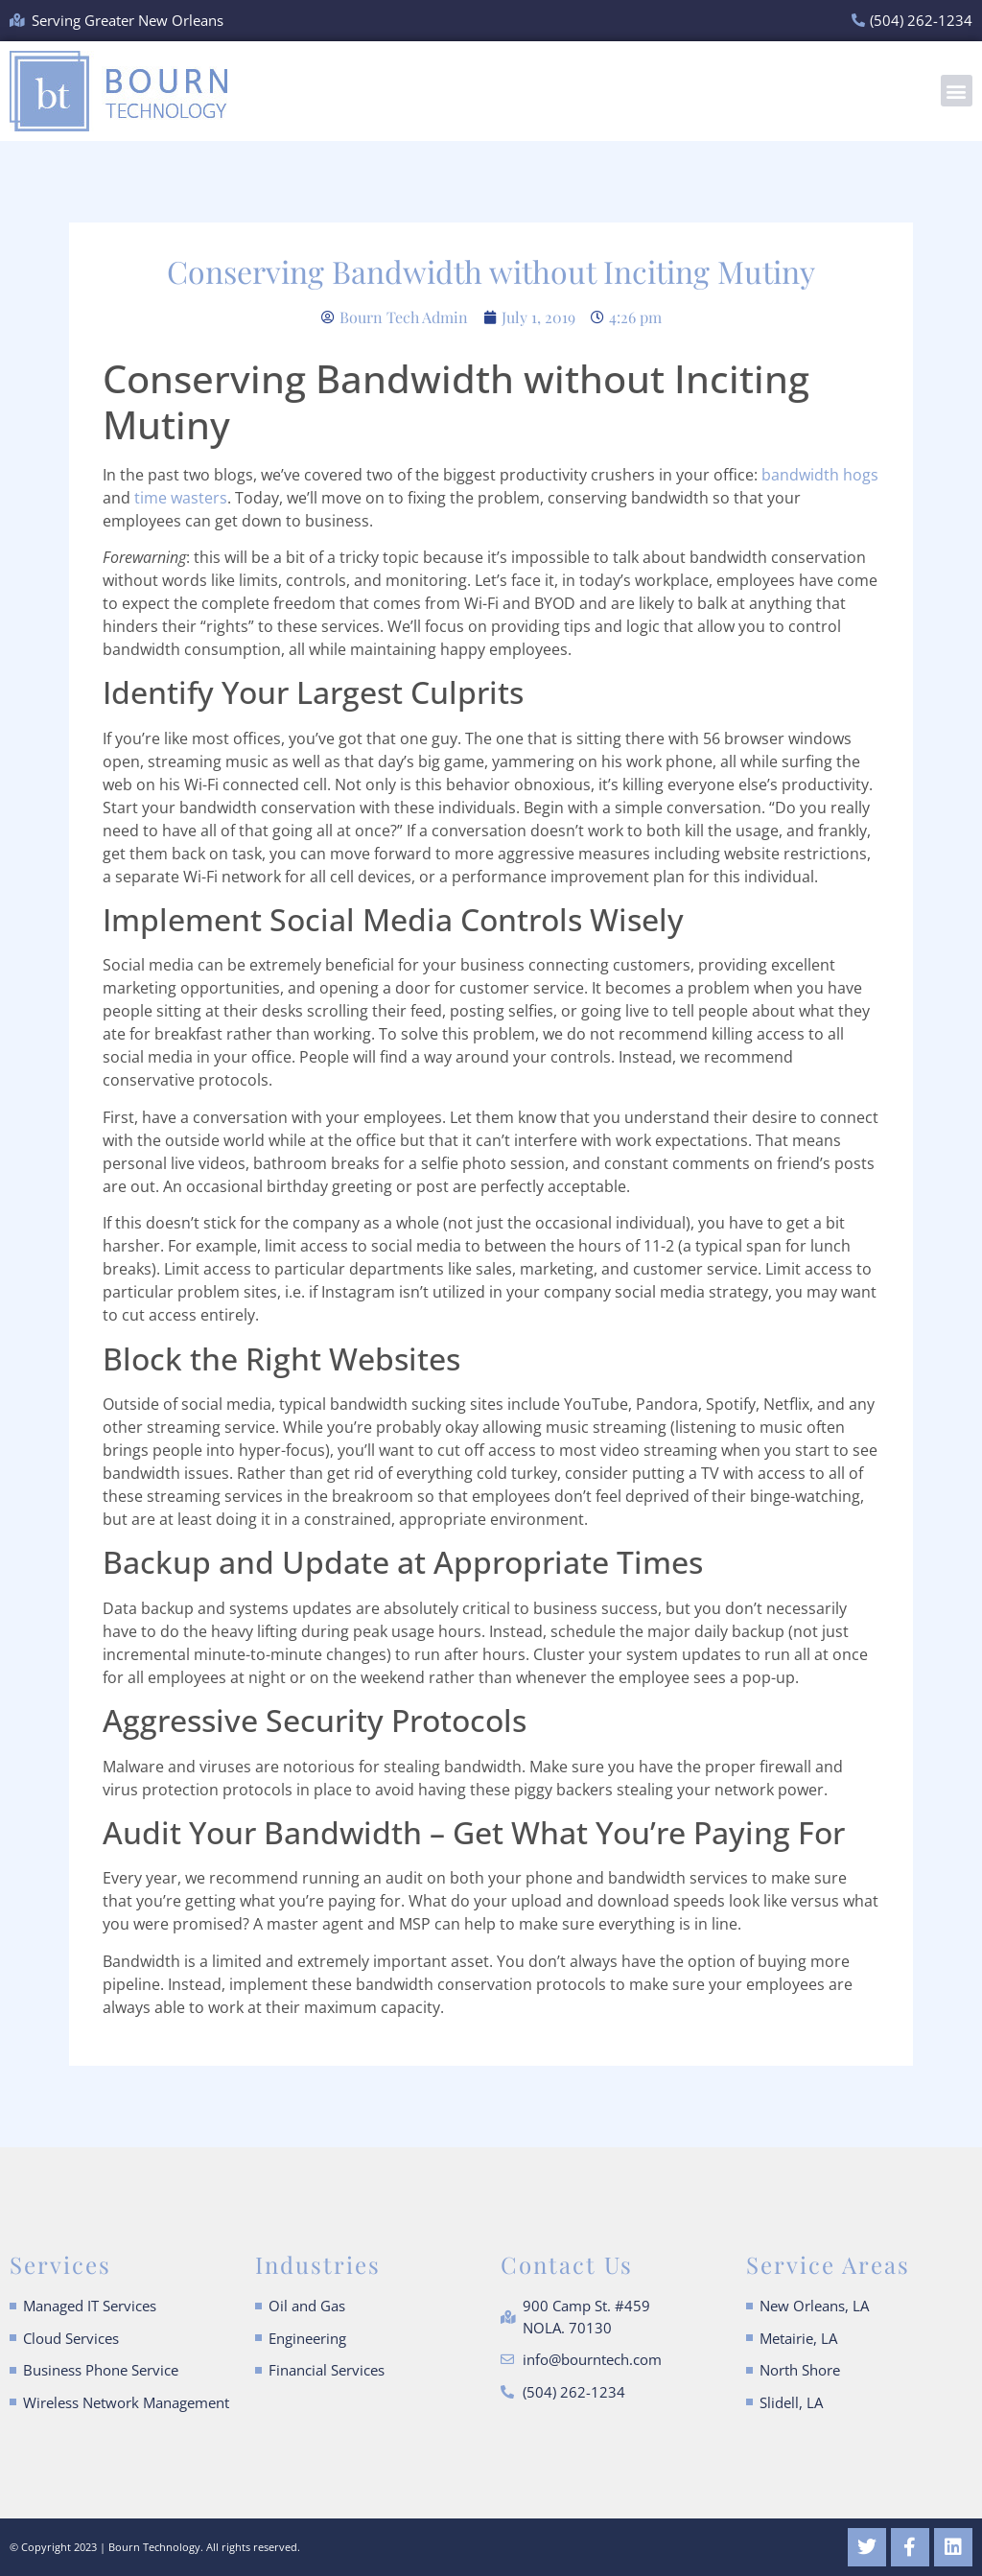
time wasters (180, 497)
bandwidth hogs (818, 474)
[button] (956, 90)
